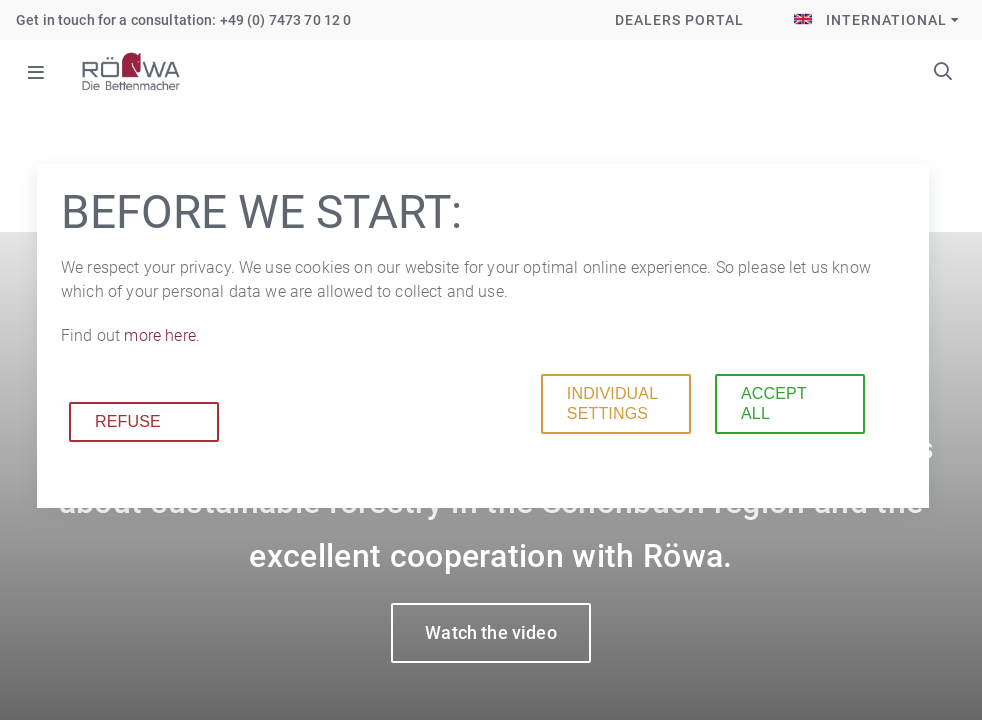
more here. (162, 335)
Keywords (943, 71)
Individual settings (612, 403)
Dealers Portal (679, 20)
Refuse (128, 421)
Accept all (774, 403)
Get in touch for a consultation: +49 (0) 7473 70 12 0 (183, 20)
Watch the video (491, 632)
